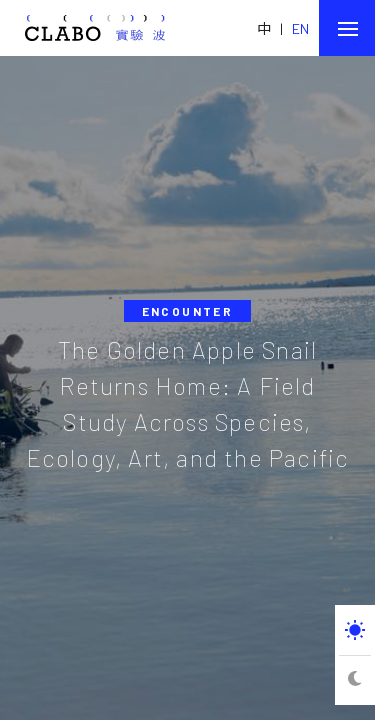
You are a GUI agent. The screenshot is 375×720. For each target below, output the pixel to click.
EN (300, 28)
